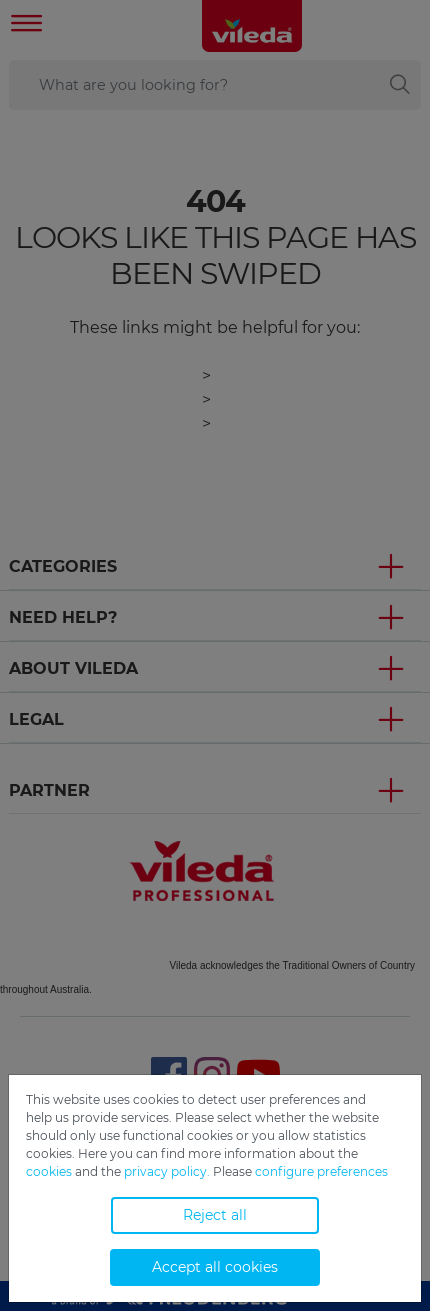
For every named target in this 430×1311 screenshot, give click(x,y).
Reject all (215, 1215)
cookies (49, 1171)
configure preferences (321, 1171)
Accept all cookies (215, 1267)
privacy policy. (167, 1171)
